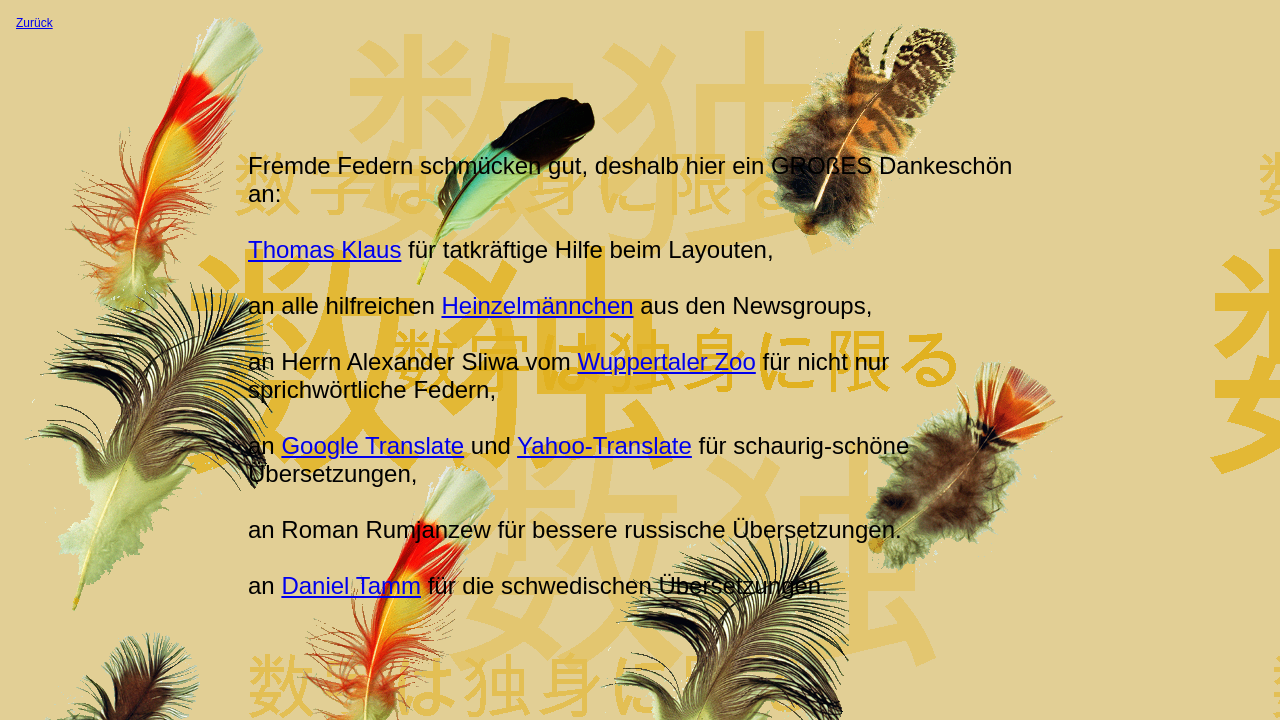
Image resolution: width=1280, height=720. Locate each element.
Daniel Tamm (351, 585)
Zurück (34, 23)
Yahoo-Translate (604, 445)
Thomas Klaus (324, 249)
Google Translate (372, 445)
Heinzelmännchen (537, 305)
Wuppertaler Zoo (666, 361)
